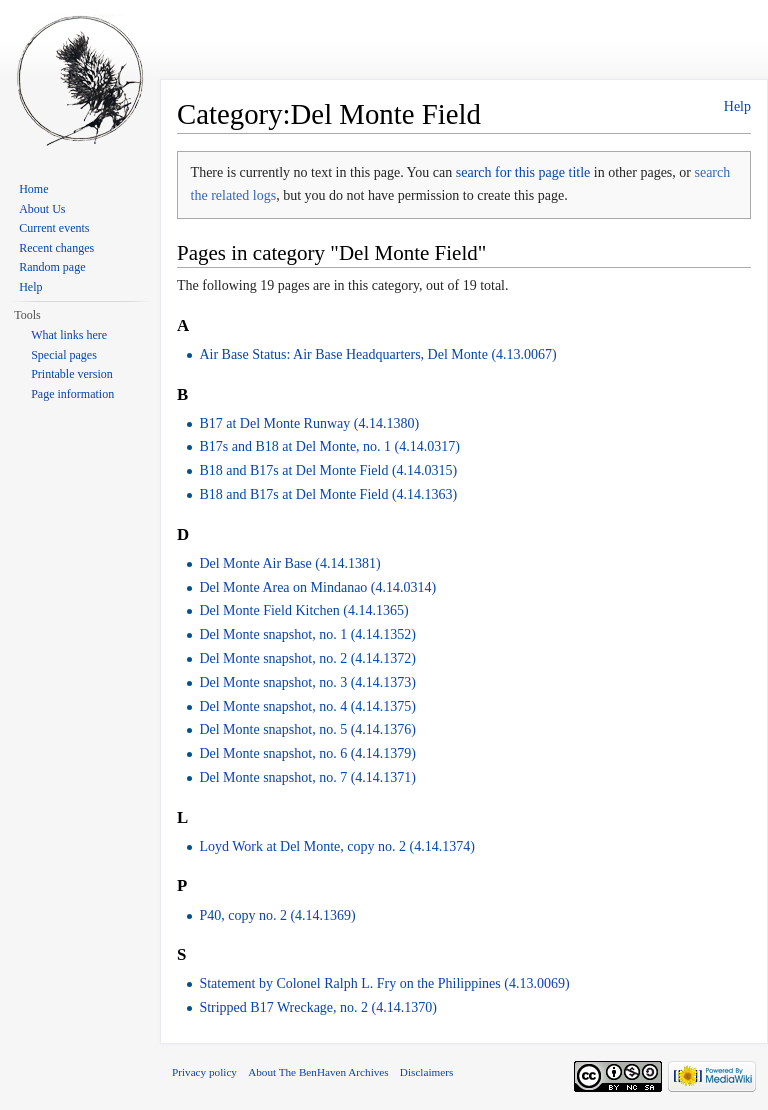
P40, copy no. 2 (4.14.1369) (277, 915)
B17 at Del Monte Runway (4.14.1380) (309, 423)
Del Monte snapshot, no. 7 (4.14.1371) (307, 777)
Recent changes (56, 248)
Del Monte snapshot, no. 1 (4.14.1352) (307, 634)
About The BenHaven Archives (318, 1072)
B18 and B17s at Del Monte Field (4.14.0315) (328, 470)
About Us (42, 209)
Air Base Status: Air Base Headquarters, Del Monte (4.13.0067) (377, 354)
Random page (52, 267)
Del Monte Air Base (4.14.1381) (289, 563)
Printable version (72, 374)
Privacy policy (204, 1072)
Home (33, 189)
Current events (54, 228)
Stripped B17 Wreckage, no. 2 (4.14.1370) (318, 1007)
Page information (72, 394)
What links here (69, 335)
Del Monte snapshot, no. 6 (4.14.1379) (307, 753)
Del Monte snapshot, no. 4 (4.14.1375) (307, 706)
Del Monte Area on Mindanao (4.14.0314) (317, 587)
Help (737, 106)
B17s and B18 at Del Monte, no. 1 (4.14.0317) (329, 446)
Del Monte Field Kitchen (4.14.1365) (303, 610)
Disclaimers (426, 1072)
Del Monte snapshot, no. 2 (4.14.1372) (307, 658)
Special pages (64, 355)
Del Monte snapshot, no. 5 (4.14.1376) (307, 729)
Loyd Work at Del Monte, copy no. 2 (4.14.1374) (336, 846)
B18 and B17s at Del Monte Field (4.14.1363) (328, 494)
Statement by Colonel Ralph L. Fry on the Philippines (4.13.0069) (384, 983)
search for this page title (523, 172)
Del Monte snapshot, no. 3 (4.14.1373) (307, 682)
